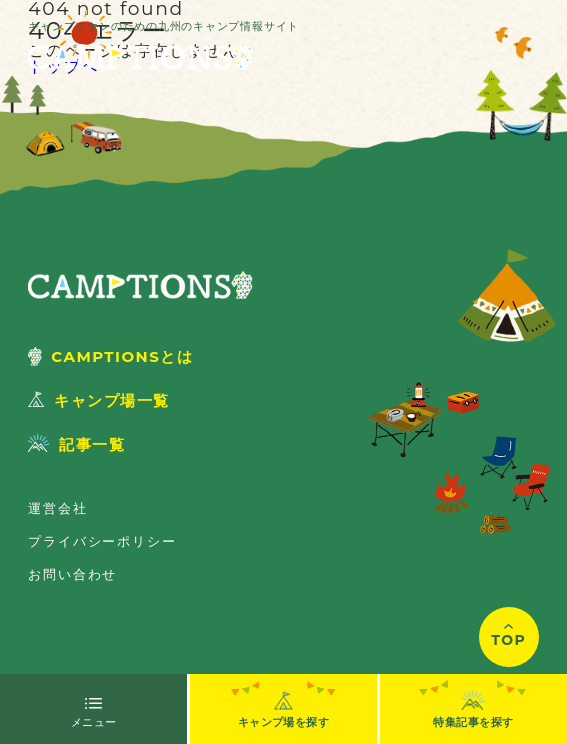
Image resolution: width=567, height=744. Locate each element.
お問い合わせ (72, 574)
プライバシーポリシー (102, 541)
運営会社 (57, 508)
